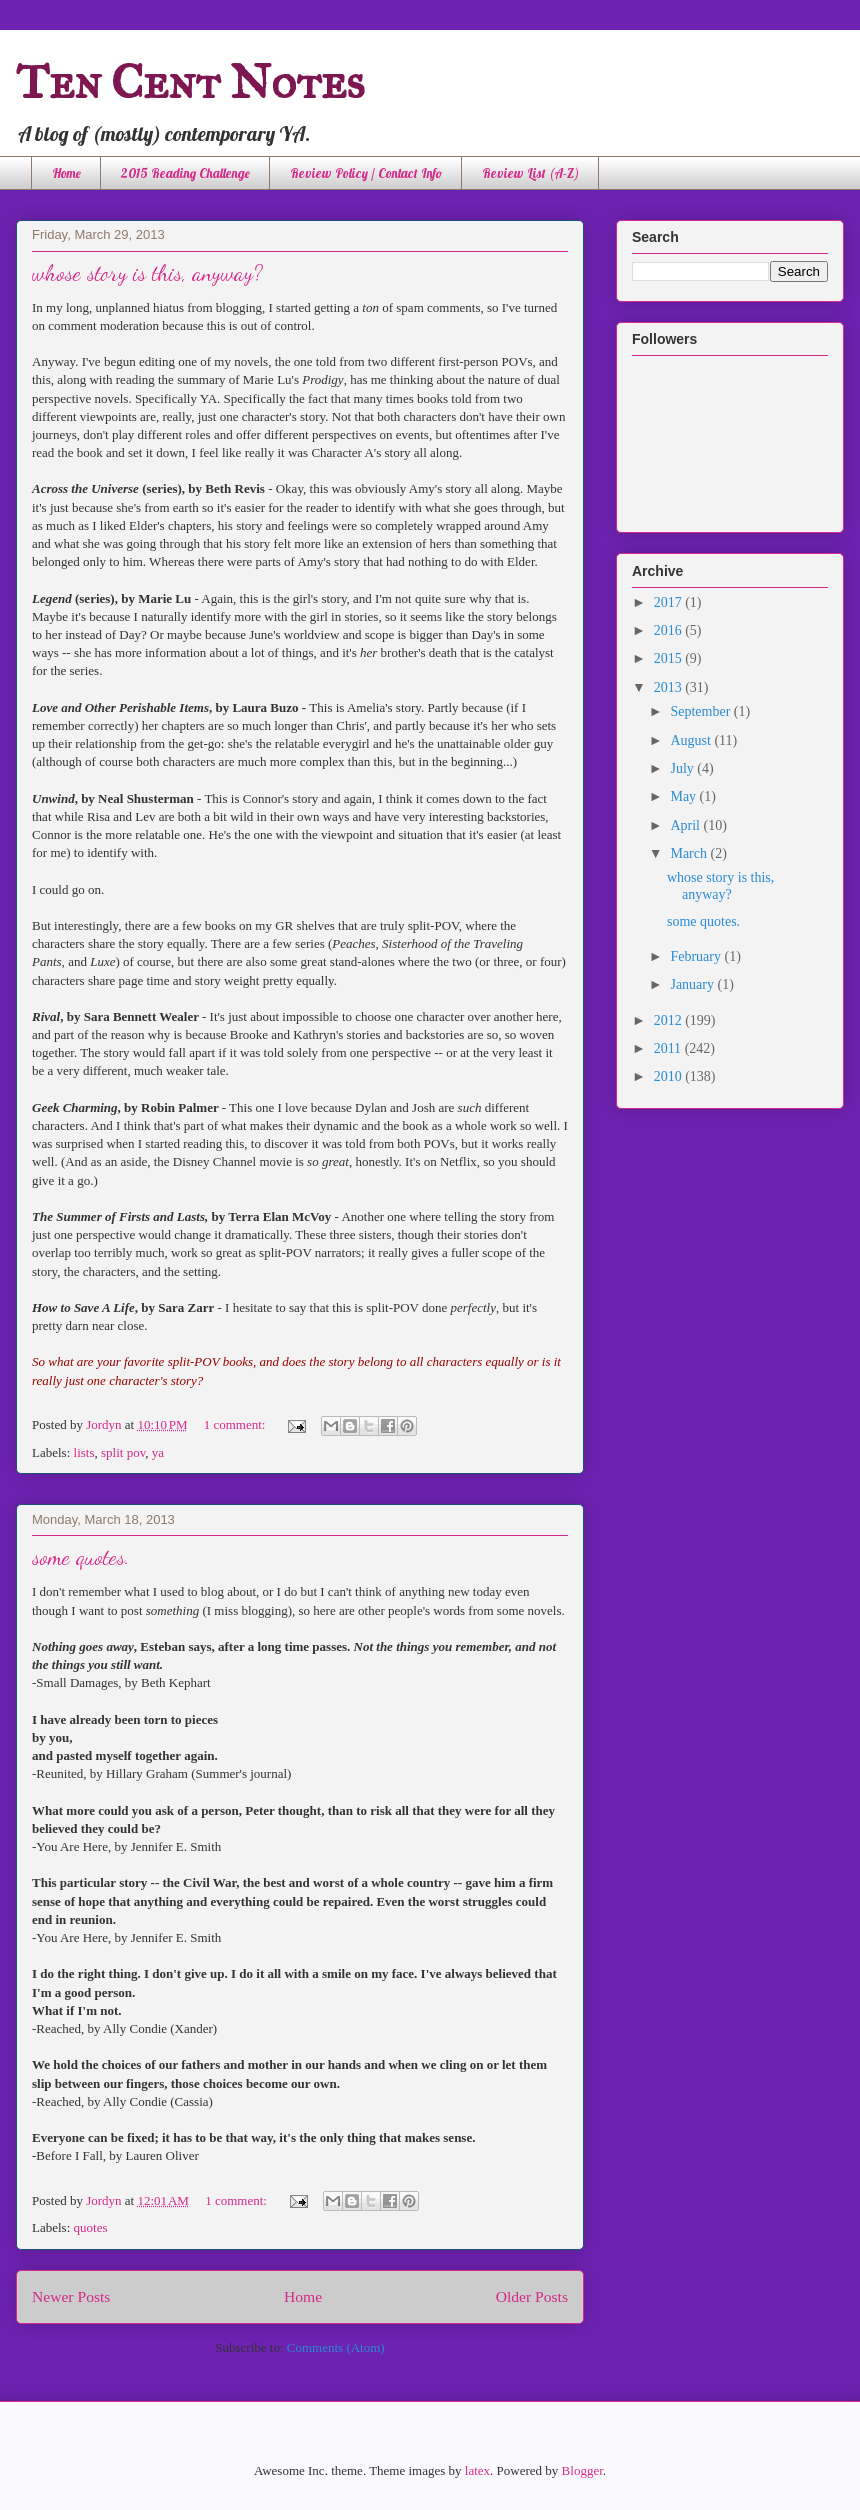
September (701, 711)
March (690, 853)
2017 (670, 602)
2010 (670, 1076)
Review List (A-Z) (530, 173)
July (683, 768)
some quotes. (81, 1557)
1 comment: (236, 1424)
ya (158, 1452)
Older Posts (532, 2296)
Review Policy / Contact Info (366, 173)
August (692, 740)
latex (477, 2470)
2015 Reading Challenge (185, 173)
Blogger (582, 2470)
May (684, 796)
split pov (123, 1452)
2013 (670, 687)
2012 (670, 1020)
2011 (669, 1048)
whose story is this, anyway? (147, 273)
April (686, 825)
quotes (91, 2227)
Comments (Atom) (336, 2347)
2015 (670, 658)
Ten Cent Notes (190, 81)
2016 (670, 630)
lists (84, 1452)
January (693, 984)
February (697, 956)
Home (66, 173)
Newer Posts (71, 2296)
